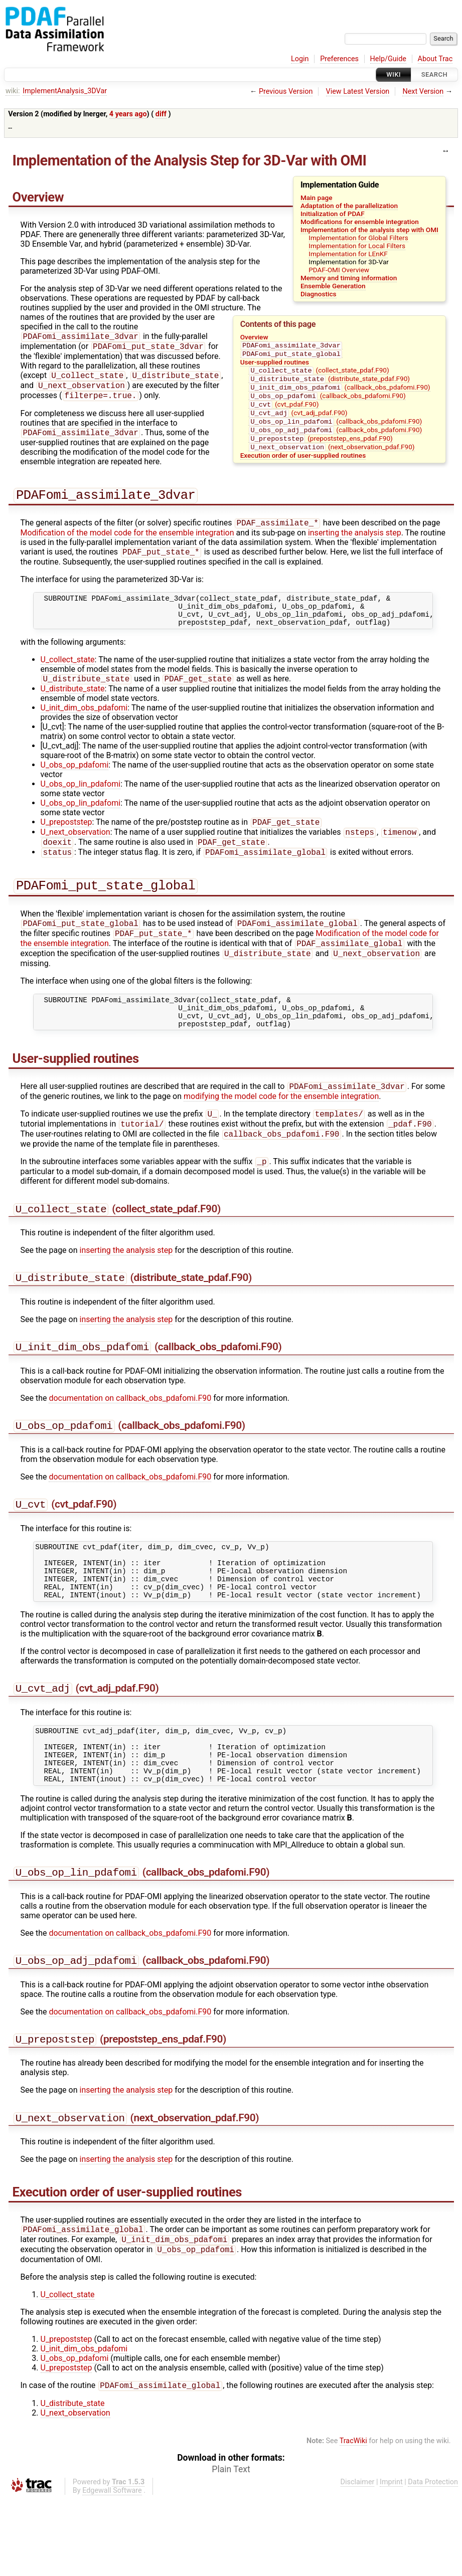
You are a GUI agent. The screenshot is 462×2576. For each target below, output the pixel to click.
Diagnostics (318, 294)
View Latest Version (358, 91)
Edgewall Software (112, 2567)
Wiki (393, 74)
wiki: (13, 91)
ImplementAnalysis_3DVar (65, 91)
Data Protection (433, 2559)
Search (434, 74)
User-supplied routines (274, 364)
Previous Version (286, 91)
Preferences (339, 59)
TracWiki (353, 2518)
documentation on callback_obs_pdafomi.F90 (130, 1439)
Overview (254, 337)
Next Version (422, 91)
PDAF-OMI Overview (339, 270)
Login (300, 59)
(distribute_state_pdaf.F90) (329, 383)
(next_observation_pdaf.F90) (331, 459)
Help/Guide (388, 59)
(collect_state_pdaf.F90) (319, 373)
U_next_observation (75, 850)
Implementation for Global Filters (358, 238)
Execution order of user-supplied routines (303, 467)
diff (161, 114)
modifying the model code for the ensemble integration (281, 1129)
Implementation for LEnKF (348, 254)
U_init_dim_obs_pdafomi (84, 724)
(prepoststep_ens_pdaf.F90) (320, 449)
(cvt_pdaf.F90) (284, 411)
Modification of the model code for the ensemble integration (127, 541)
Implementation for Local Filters (357, 246)
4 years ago (128, 114)
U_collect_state (68, 675)
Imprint (391, 2559)
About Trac (435, 59)
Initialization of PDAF (332, 214)
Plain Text (231, 2546)
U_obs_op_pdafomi (75, 781)
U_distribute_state (73, 705)
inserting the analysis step (354, 541)
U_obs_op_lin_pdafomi (81, 800)
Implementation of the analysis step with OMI (369, 230)
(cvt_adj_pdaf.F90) (298, 421)
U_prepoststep (66, 839)
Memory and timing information (348, 278)
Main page (316, 198)
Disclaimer (358, 2559)
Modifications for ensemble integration (359, 222)
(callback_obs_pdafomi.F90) (339, 392)
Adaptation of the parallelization (349, 206)
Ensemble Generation (333, 286)
